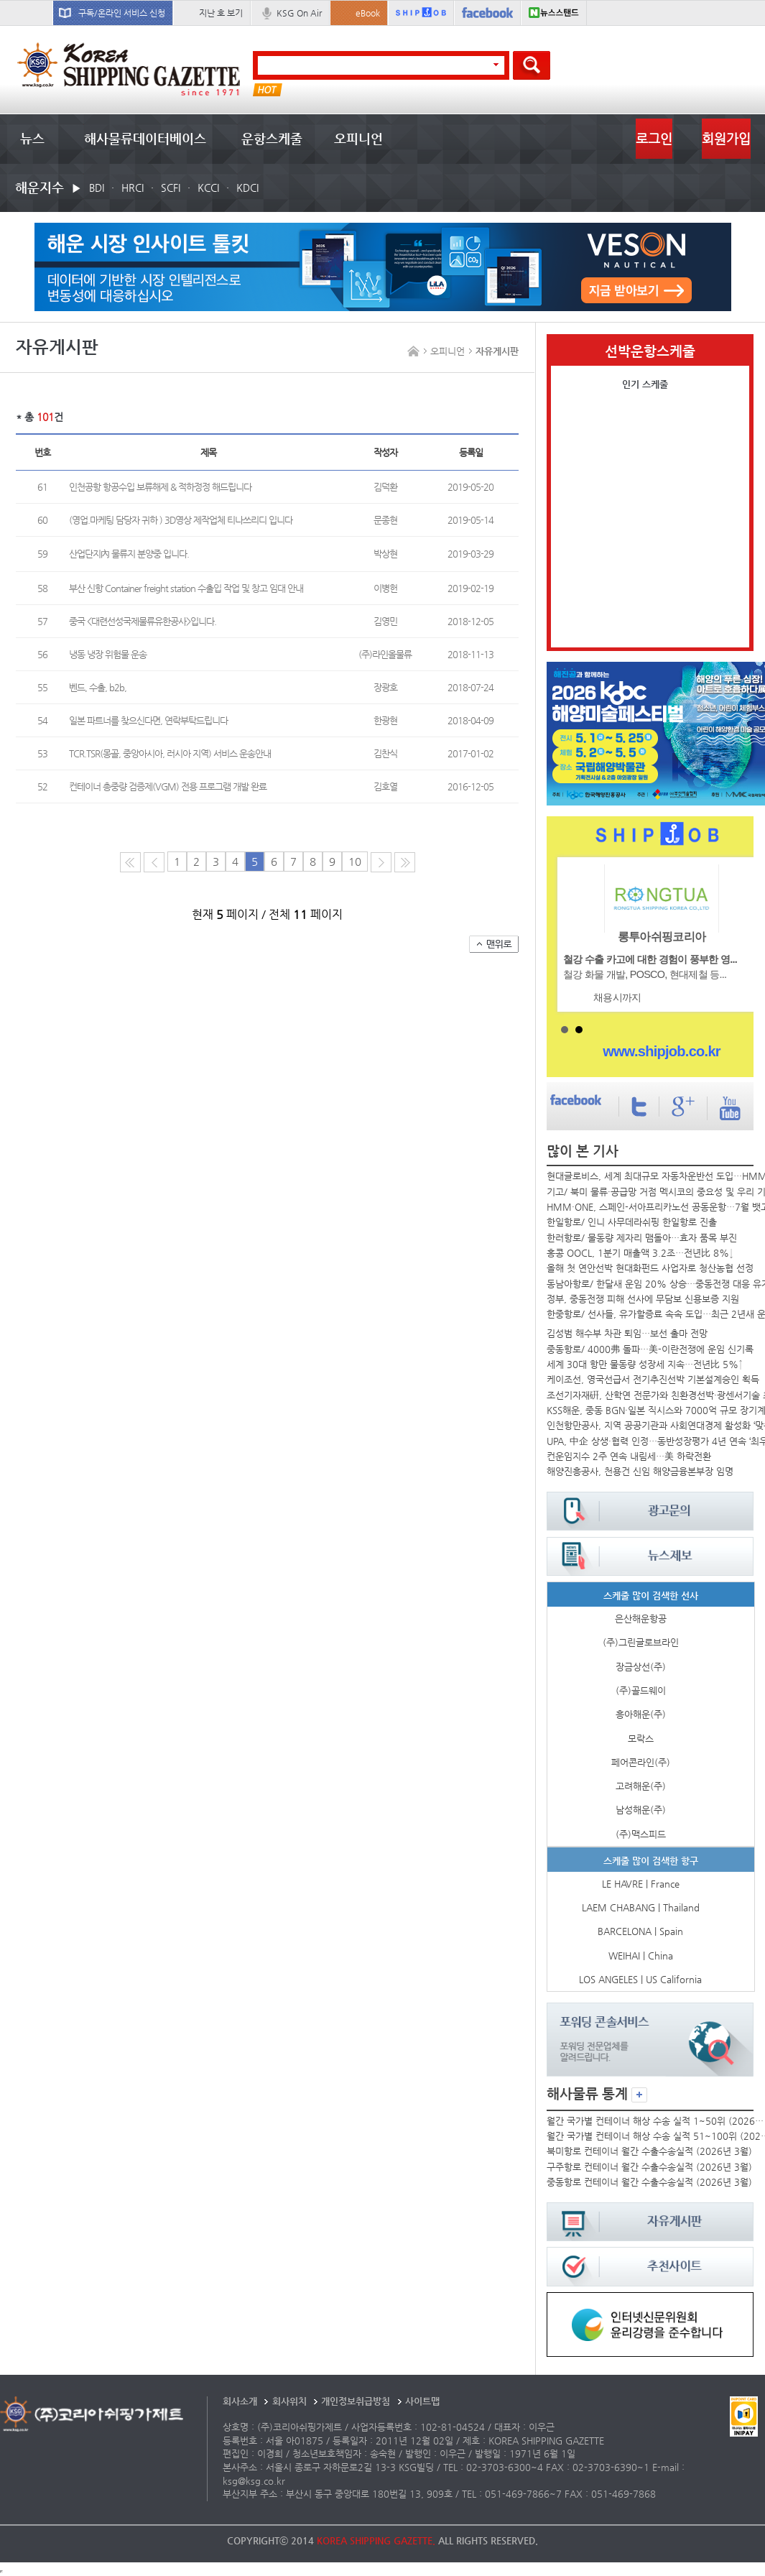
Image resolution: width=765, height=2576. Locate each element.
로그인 (654, 138)
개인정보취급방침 (355, 2401)
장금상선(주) (641, 1666)
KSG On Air (299, 13)
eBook (368, 13)
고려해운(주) (641, 1786)
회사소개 (240, 2401)
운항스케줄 (271, 138)
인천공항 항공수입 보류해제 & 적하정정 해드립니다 (160, 486)
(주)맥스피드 (641, 1834)
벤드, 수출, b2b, (97, 687)
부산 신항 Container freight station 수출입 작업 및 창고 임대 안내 (186, 588)
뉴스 (32, 138)
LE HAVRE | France (641, 1883)
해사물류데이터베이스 (145, 138)
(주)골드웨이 (641, 1690)
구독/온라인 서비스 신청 (121, 13)
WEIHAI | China (640, 1955)
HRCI (132, 187)
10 (354, 861)
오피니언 (358, 138)
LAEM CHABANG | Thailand (641, 1907)
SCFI (170, 187)
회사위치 (289, 2401)
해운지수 (39, 187)
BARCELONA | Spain (640, 1931)
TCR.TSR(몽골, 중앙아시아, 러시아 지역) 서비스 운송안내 (170, 753)
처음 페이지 (130, 862)
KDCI (247, 187)
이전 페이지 (154, 862)
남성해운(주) (641, 1809)
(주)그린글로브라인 (641, 1642)
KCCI (208, 187)
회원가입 (726, 138)
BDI (96, 187)
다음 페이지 (381, 862)
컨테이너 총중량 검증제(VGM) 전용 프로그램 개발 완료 (167, 786)
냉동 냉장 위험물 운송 (108, 654)
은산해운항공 (641, 1618)
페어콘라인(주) (640, 1762)
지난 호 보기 (221, 13)
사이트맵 (422, 2401)
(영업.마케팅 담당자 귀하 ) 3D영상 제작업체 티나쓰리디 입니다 (180, 519)
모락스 (641, 1738)
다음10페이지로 (404, 862)
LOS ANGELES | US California (640, 1979)
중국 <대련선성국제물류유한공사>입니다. (142, 621)
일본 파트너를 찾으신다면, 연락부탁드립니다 (148, 720)
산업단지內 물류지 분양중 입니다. (129, 553)
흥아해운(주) (641, 1714)
